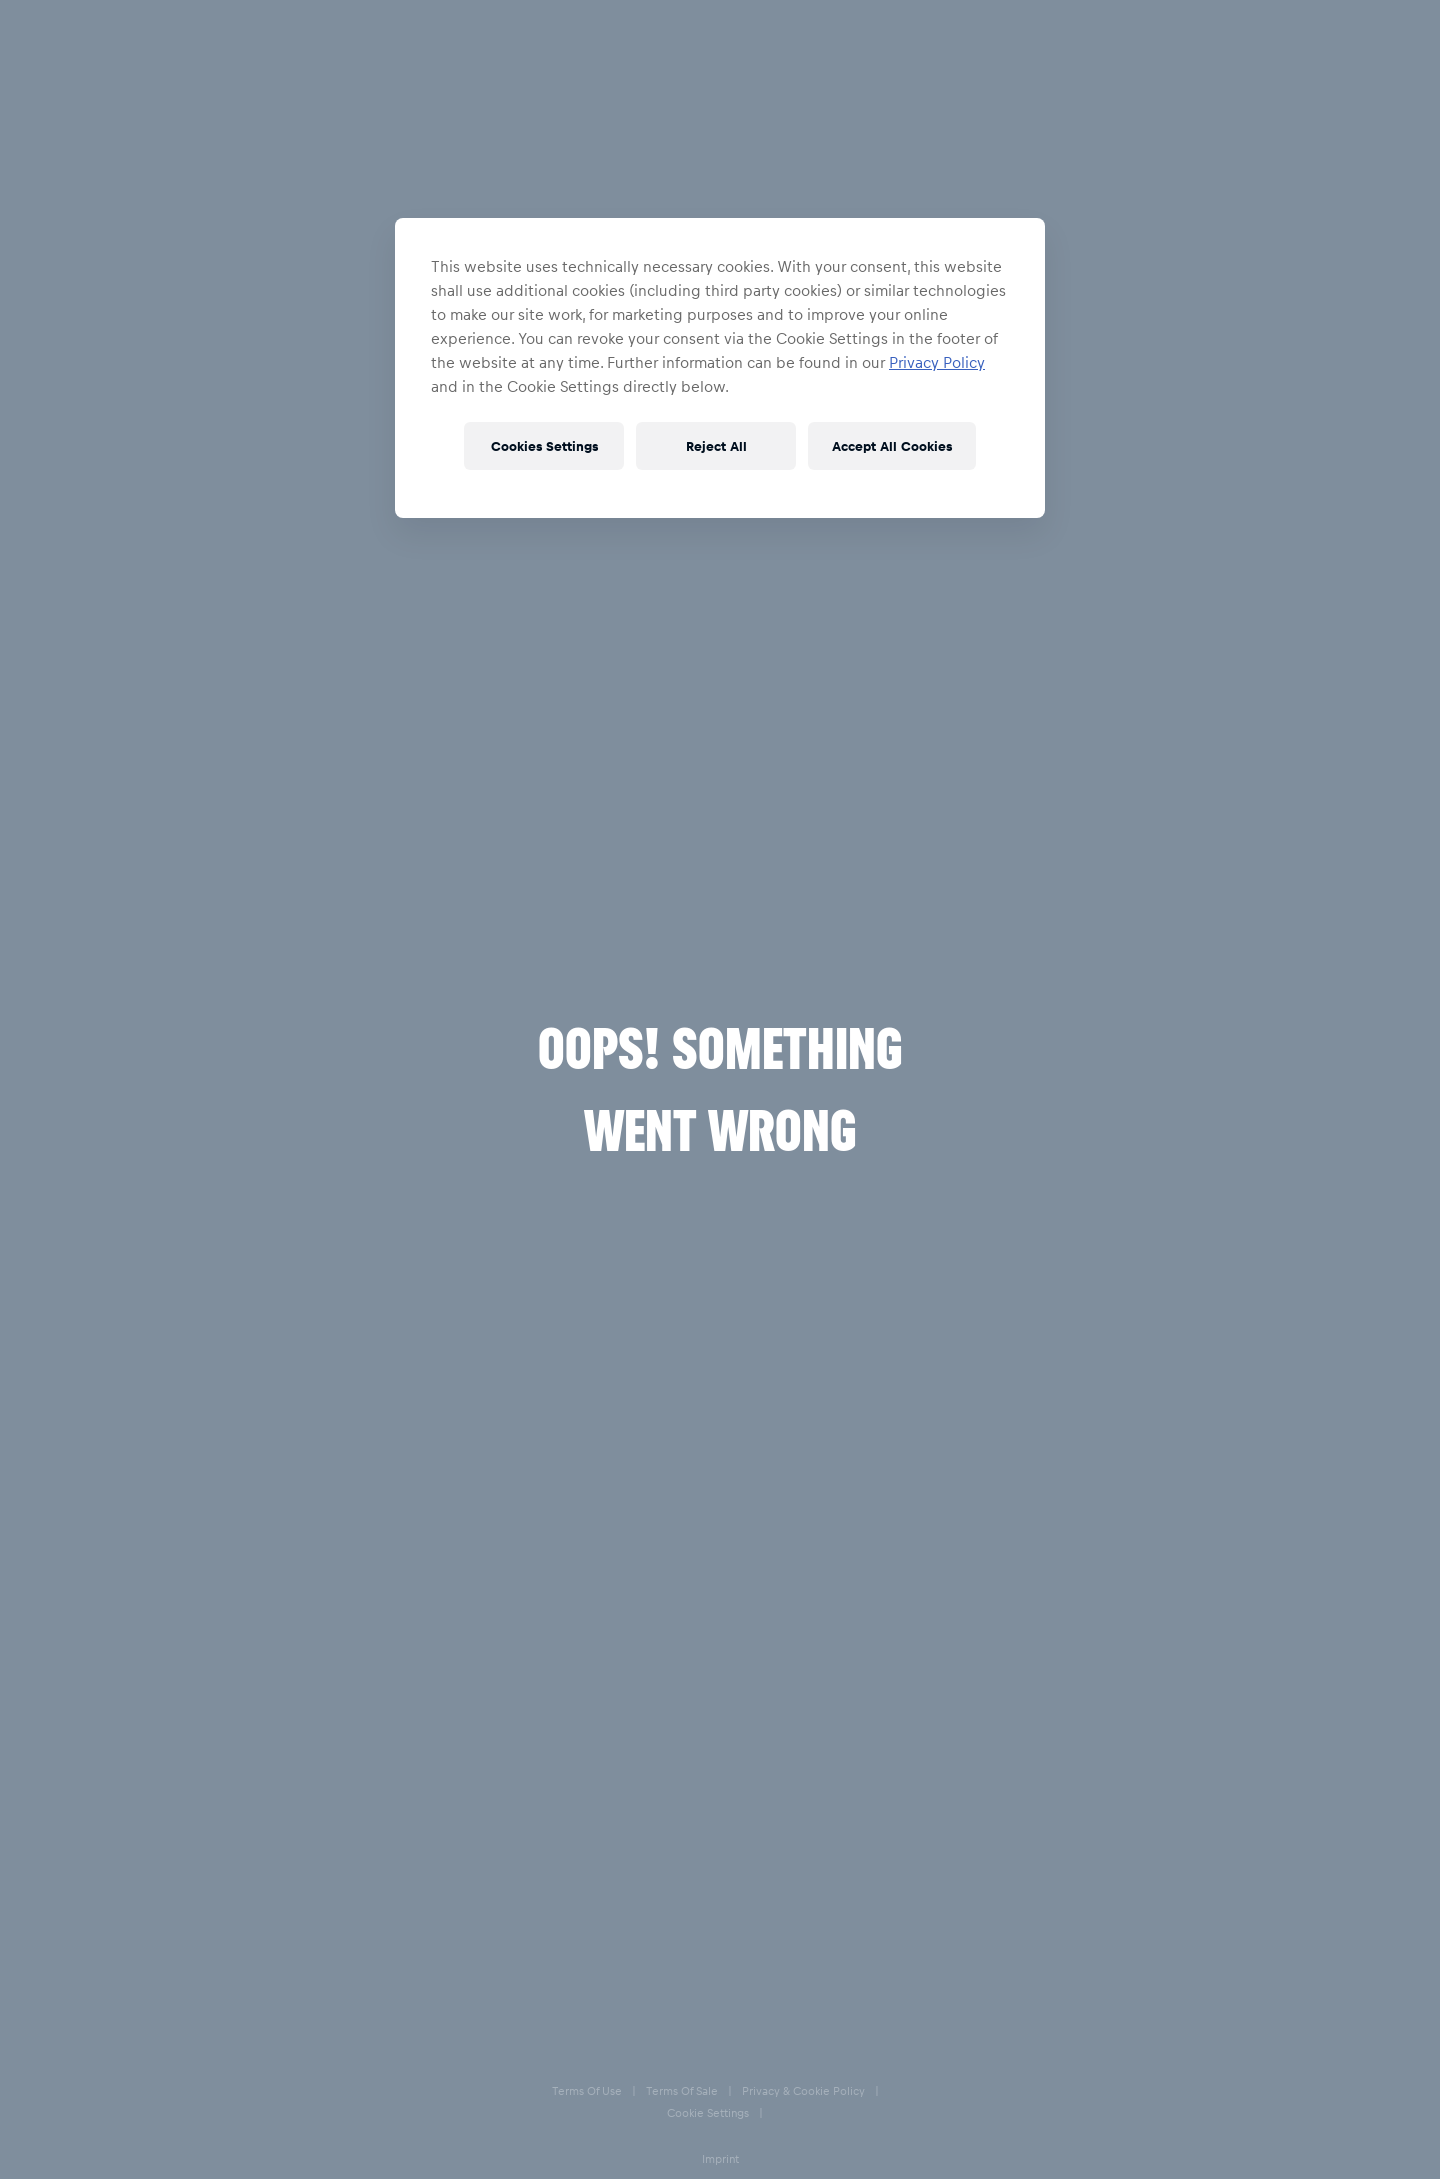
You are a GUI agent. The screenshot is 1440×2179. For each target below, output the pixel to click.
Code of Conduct (1143, 2159)
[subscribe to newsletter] (363, 2013)
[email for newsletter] (203, 2013)
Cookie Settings (660, 2159)
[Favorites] (1349, 35)
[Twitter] (1147, 2009)
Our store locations (1127, 1927)
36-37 (1343, 278)
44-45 (1045, 278)
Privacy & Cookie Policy (541, 2159)
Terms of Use (344, 2159)
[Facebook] (1071, 2009)
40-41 (1194, 278)
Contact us (1098, 1887)
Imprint (735, 2159)
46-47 (972, 278)
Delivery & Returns (808, 1929)
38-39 (1268, 278)
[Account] (1303, 35)
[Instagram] (1109, 2009)
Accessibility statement (1022, 2159)
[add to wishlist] (1342, 348)
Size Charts (783, 1969)
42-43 (1120, 278)
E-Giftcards (783, 2009)
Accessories (177, 93)
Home (82, 93)
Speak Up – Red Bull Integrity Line (857, 2159)
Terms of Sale (429, 2159)
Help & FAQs (787, 1889)
